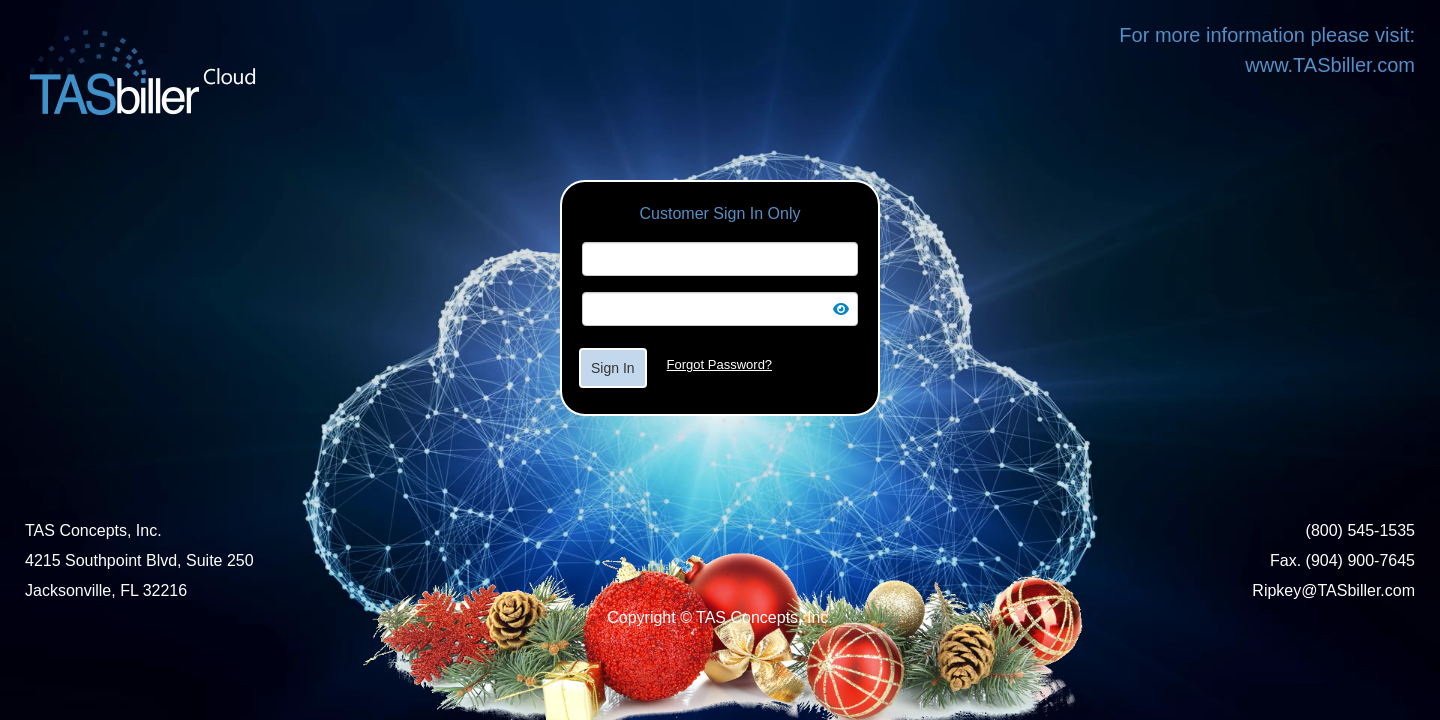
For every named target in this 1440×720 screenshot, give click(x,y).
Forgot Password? (720, 364)
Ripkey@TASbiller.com (1333, 590)
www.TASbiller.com (1330, 65)
